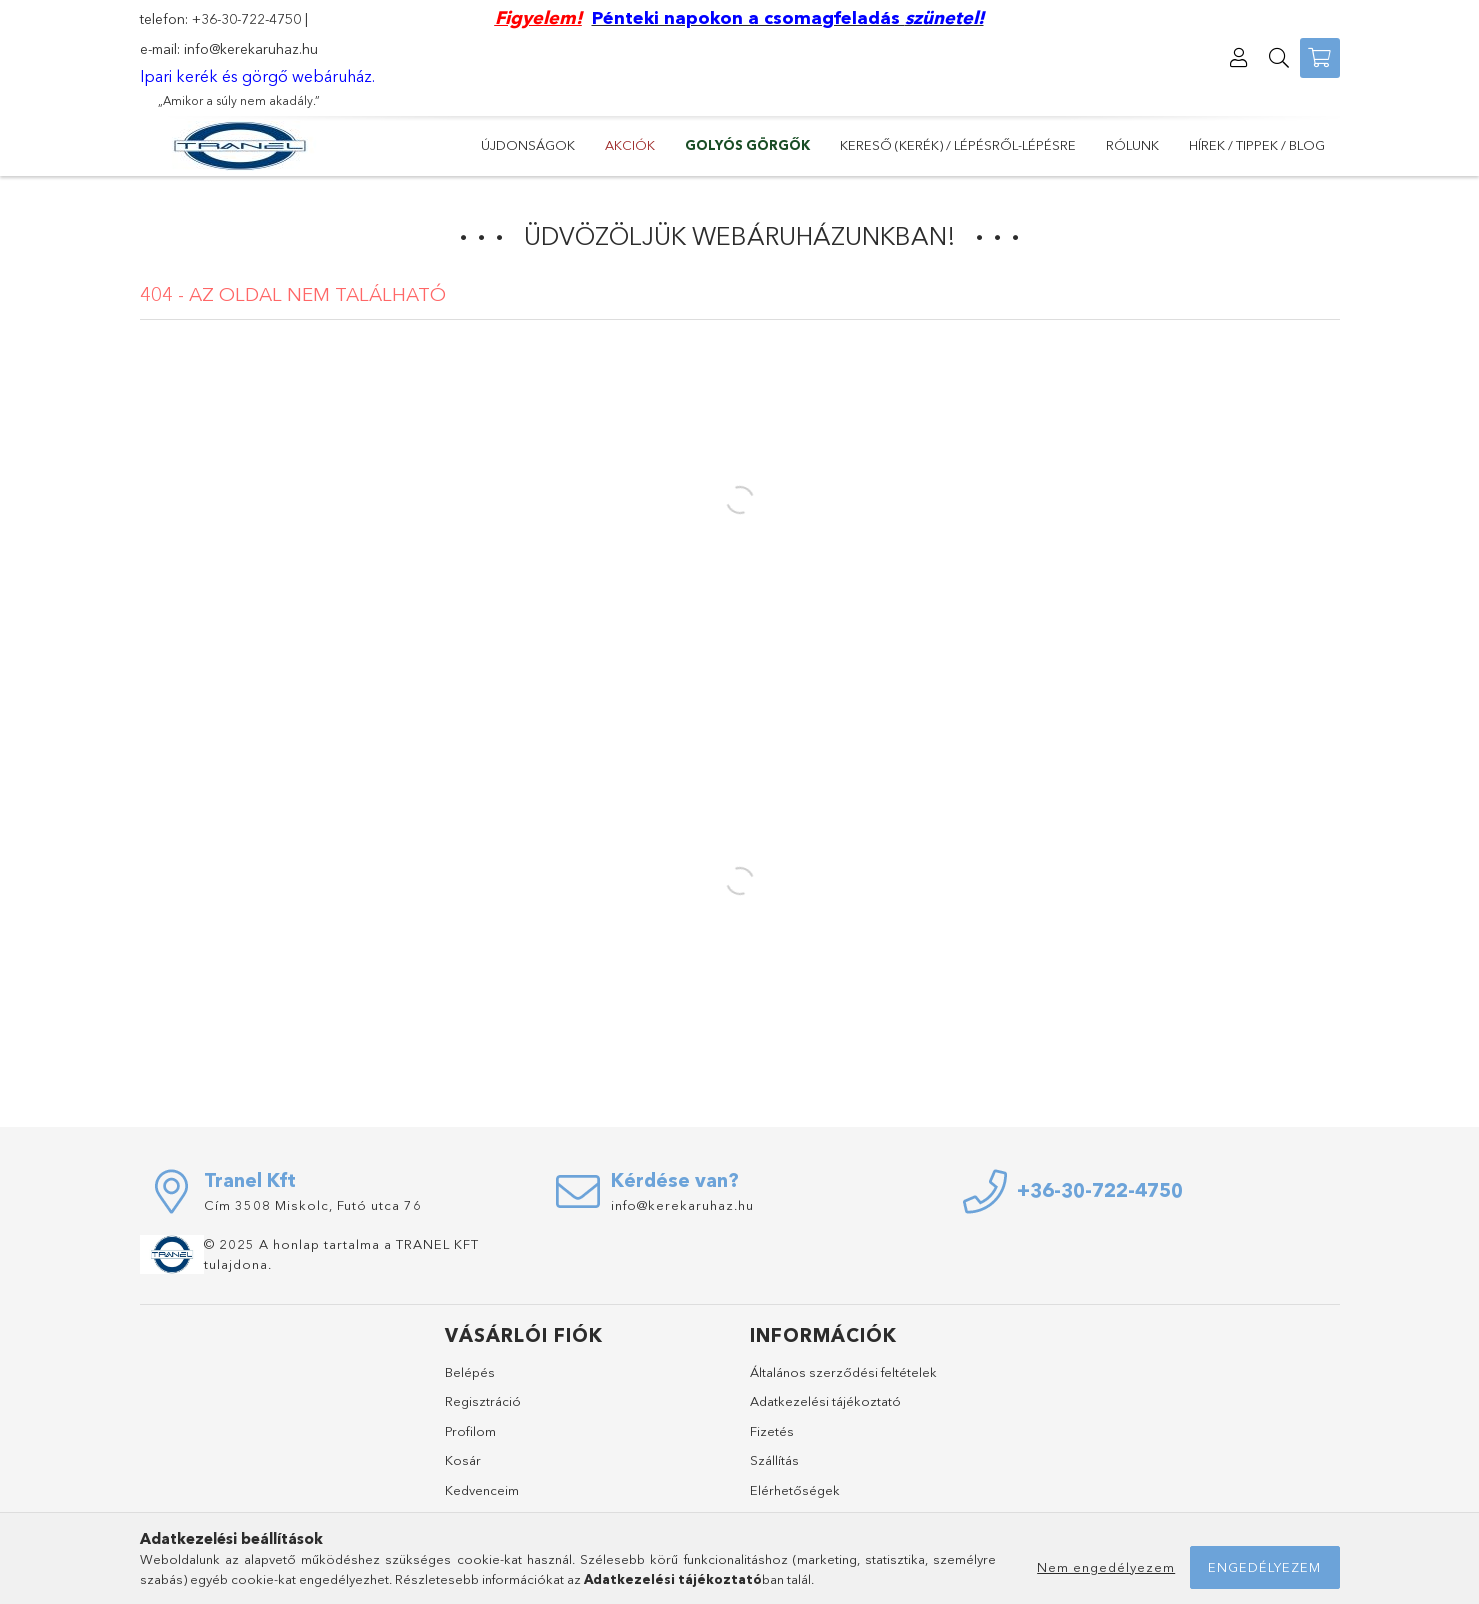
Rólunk (1132, 145)
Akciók (630, 145)
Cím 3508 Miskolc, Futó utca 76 (313, 1205)
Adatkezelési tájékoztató (825, 1401)
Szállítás (774, 1460)
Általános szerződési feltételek (843, 1372)
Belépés (470, 1372)
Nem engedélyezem (1106, 1567)
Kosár (463, 1460)
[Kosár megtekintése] (1320, 58)
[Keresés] (1280, 58)
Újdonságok (528, 145)
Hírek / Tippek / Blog (1257, 145)
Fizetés (772, 1431)
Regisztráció (483, 1401)
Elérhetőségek (795, 1490)
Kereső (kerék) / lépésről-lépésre (958, 145)
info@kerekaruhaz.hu (251, 49)
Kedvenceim (482, 1490)
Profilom (470, 1431)
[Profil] (1240, 58)
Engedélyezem (1264, 1567)
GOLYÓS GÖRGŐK (747, 145)
